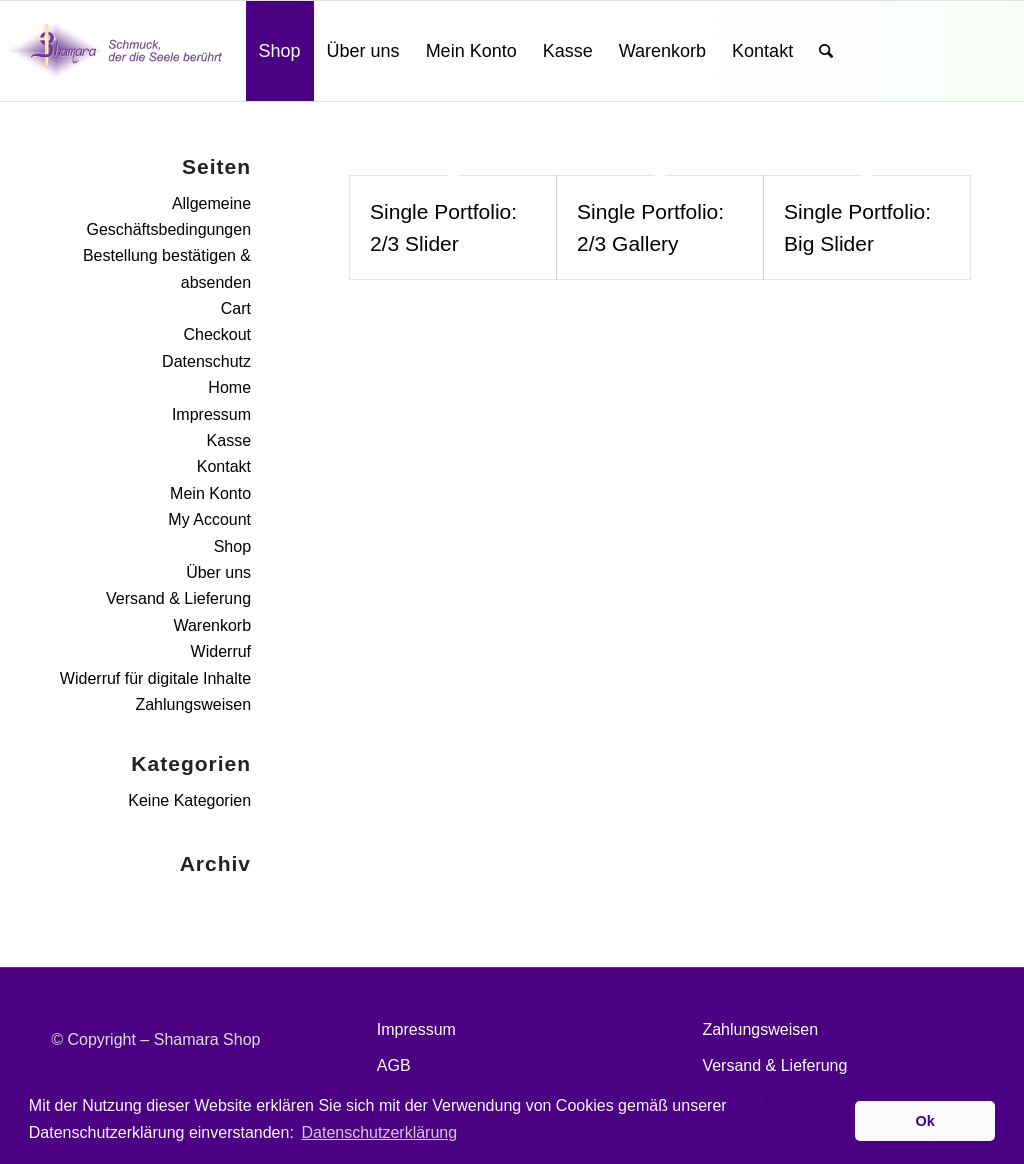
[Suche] (826, 51)
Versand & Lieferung (178, 598)
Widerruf (221, 651)
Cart (236, 308)
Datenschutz (206, 361)
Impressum (211, 414)
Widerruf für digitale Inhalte (155, 678)
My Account (209, 519)
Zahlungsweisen (193, 704)
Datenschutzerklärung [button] (379, 1132)
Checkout (217, 334)
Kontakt (224, 466)
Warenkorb (212, 625)
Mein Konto (210, 493)
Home (229, 387)
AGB (394, 1065)
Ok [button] (925, 1121)
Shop (232, 546)
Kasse (229, 440)
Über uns (218, 572)
